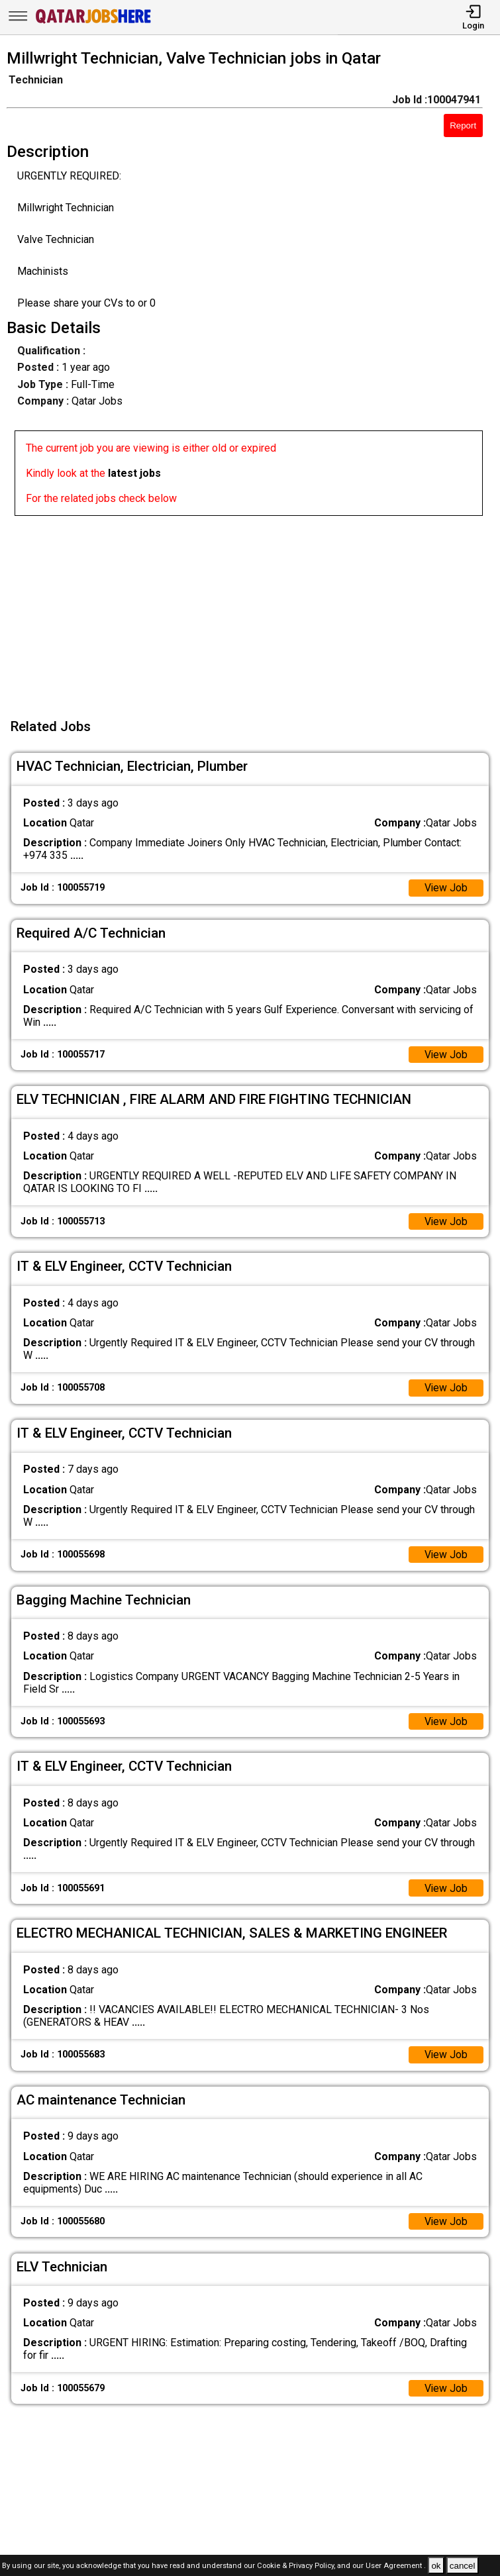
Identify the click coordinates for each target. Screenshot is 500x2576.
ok (435, 2566)
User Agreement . (396, 2566)
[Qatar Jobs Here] (93, 22)
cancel (462, 2566)
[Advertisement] (254, 608)
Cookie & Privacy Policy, (297, 2566)
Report (463, 125)
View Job (446, 887)
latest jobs (134, 473)
